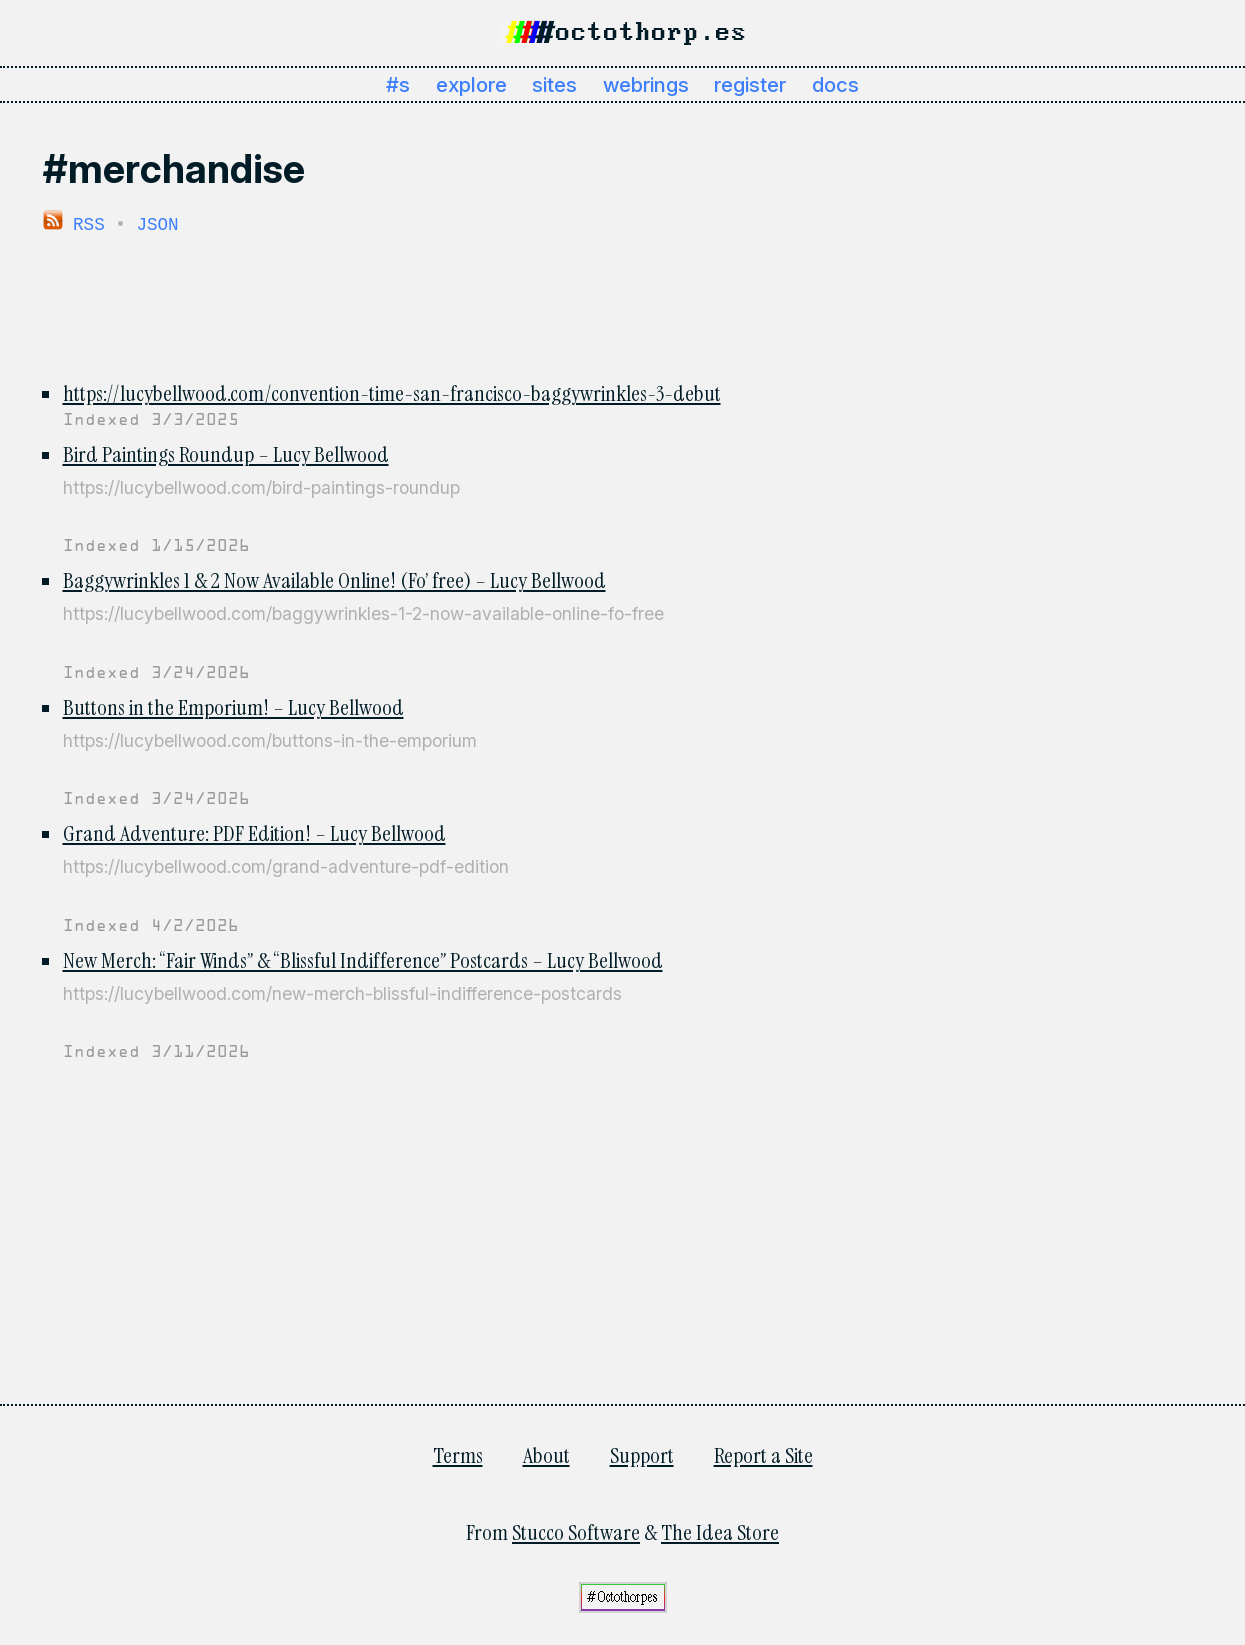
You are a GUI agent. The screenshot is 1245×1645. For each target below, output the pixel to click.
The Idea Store (720, 1531)
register (750, 84)
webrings (646, 84)
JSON (157, 224)
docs (835, 84)
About (546, 1454)
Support (642, 1454)
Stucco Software (576, 1531)
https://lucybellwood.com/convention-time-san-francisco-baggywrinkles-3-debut (392, 392)
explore (471, 84)
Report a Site (763, 1454)
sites (554, 84)
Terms (458, 1454)
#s (398, 84)
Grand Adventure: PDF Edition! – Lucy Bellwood (254, 832)
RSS (74, 224)
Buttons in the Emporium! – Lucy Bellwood (233, 706)
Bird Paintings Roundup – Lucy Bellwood (226, 453)
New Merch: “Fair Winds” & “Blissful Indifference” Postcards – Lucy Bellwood (363, 959)
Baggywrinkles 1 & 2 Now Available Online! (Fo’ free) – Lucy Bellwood (334, 579)
